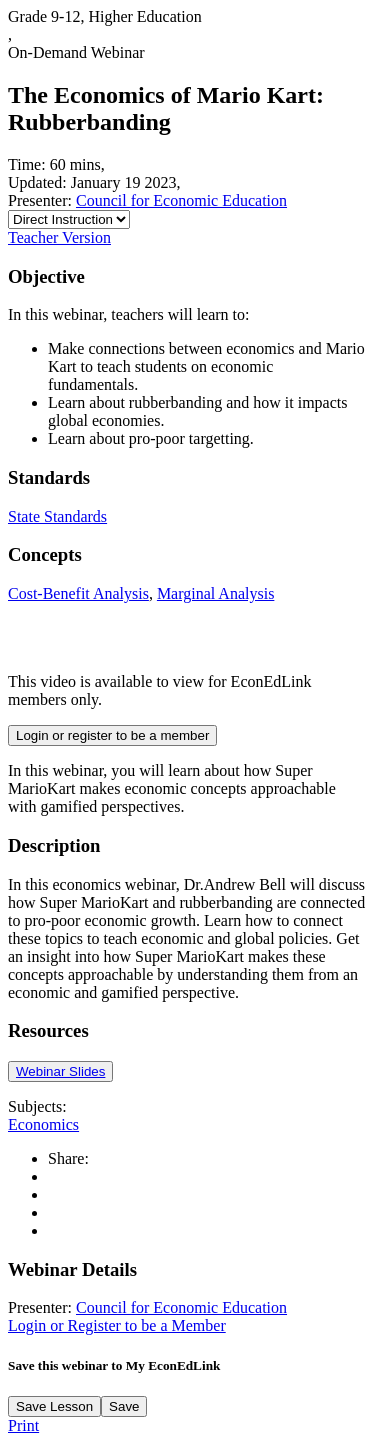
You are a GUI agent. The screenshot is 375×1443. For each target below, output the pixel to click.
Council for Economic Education (181, 200)
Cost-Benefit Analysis (78, 593)
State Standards (57, 516)
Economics (43, 1124)
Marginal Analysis (215, 593)
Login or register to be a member (112, 735)
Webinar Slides (60, 1071)
